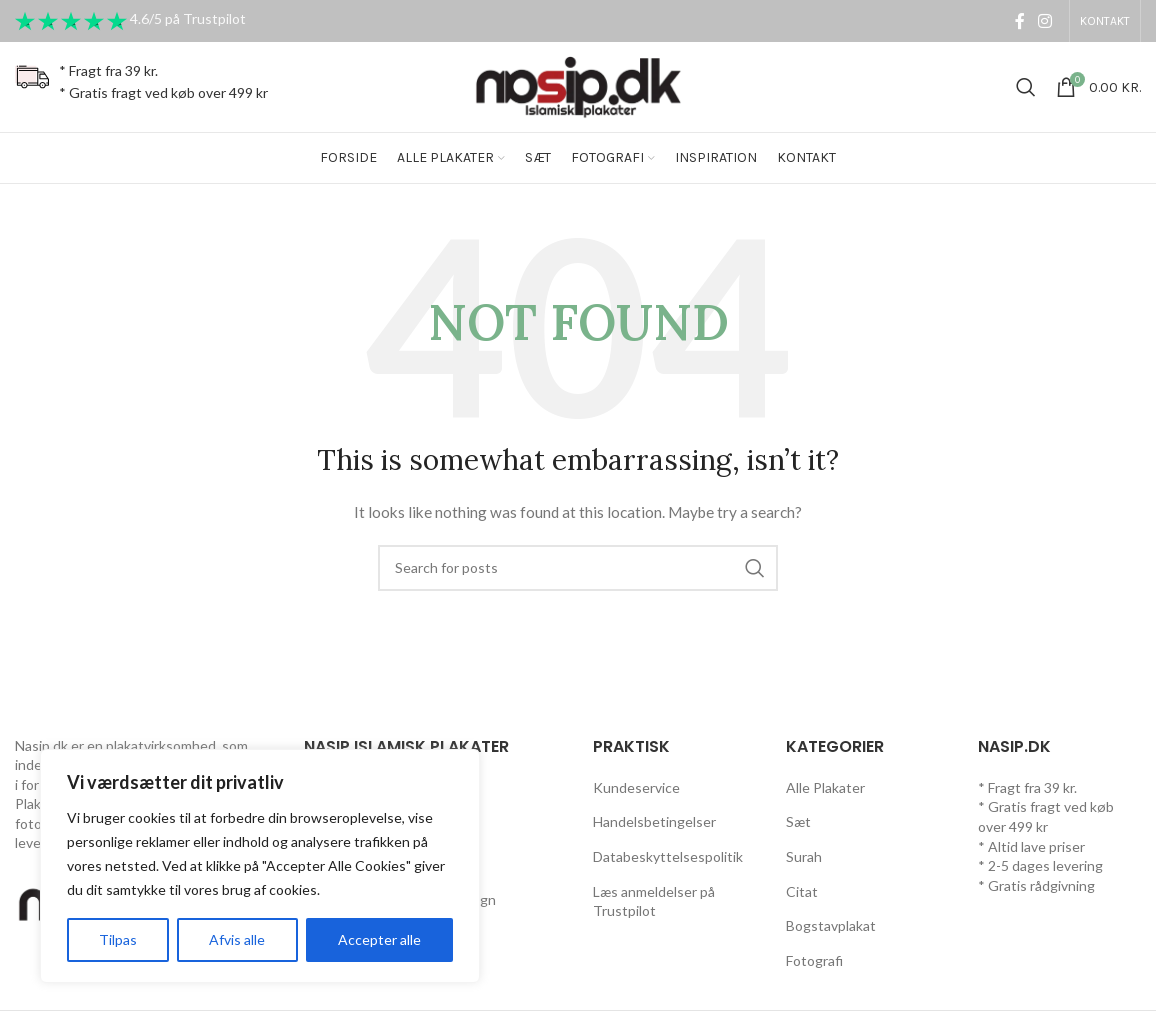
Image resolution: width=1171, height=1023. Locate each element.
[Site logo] (578, 85)
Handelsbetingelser (654, 821)
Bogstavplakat (831, 925)
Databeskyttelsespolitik (668, 856)
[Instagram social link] (1045, 21)
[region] (260, 866)
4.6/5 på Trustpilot (188, 19)
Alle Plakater (825, 787)
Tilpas (118, 939)
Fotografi (814, 960)
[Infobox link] (141, 87)
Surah (804, 856)
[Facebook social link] (1020, 21)
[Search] (1026, 87)
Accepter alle (379, 939)
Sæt (798, 821)
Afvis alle (237, 939)
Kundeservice (636, 787)
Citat (802, 891)
